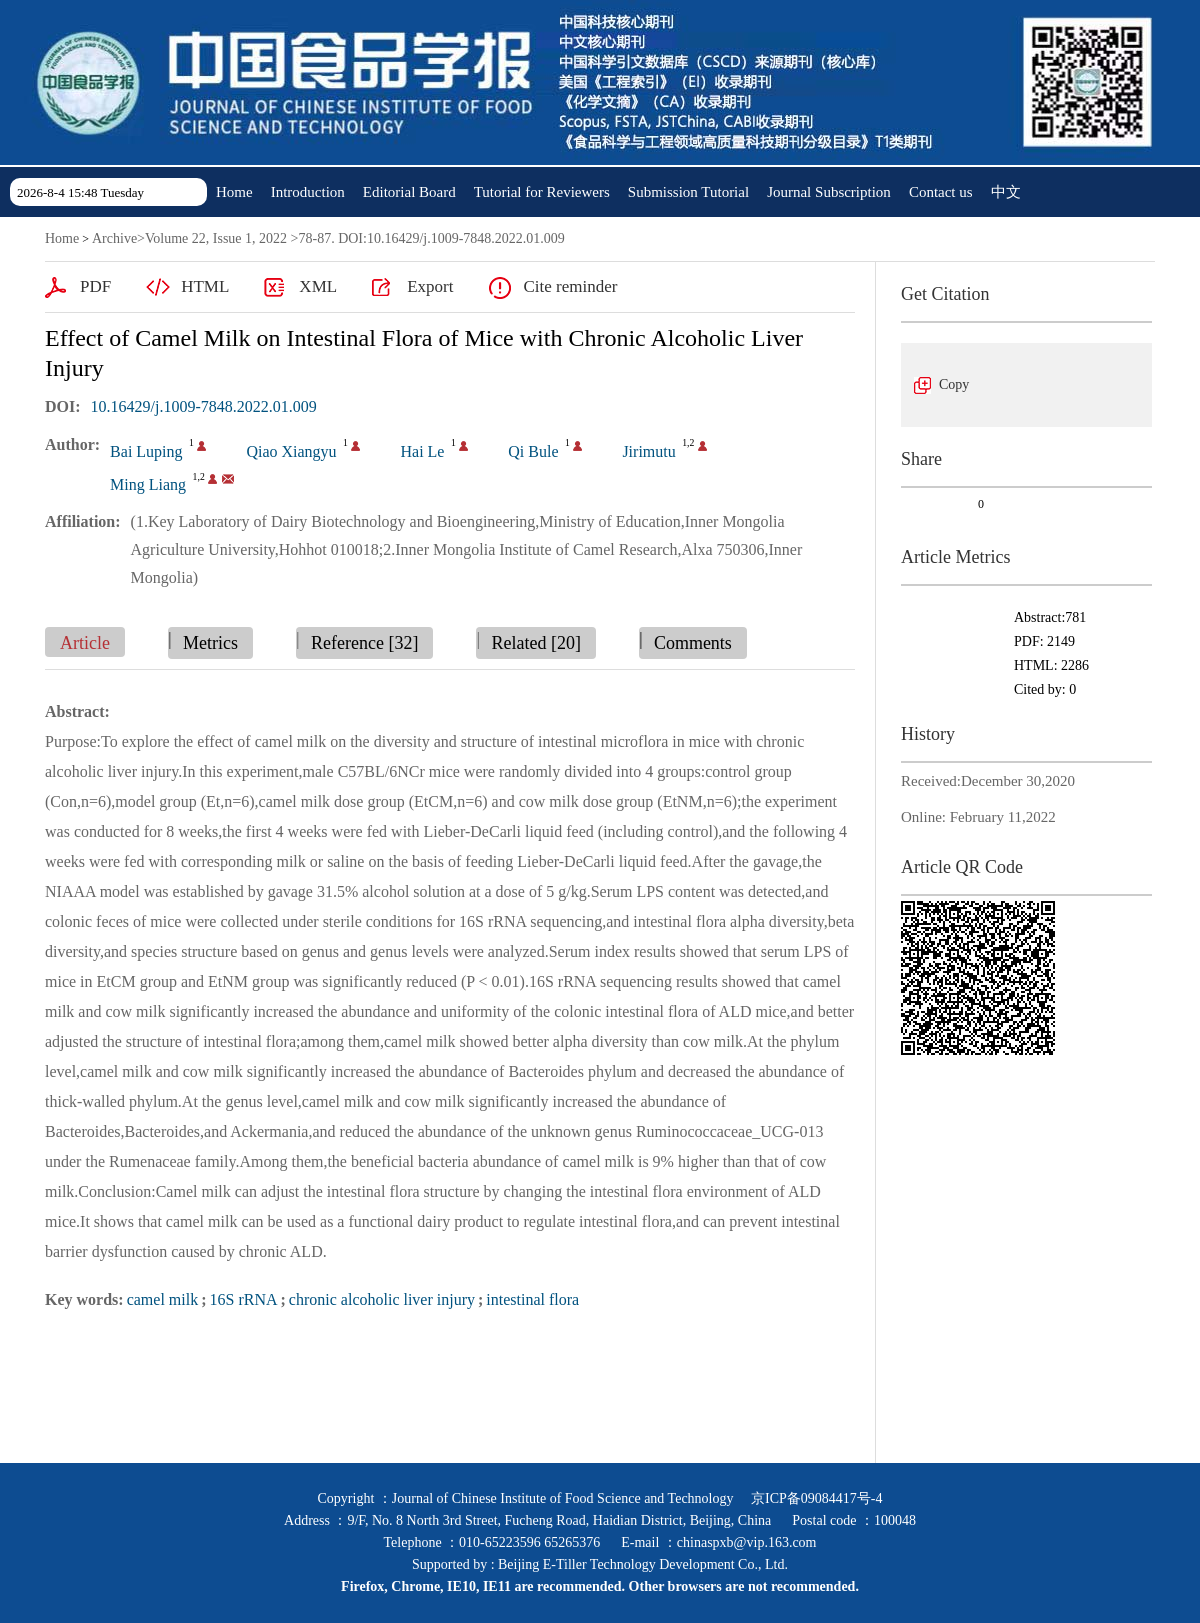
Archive (114, 238)
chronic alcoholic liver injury (382, 1299)
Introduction (308, 192)
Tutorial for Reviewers (542, 192)
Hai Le (422, 451)
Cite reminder (570, 286)
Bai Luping (146, 451)
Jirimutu (648, 451)
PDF (95, 286)
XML (318, 286)
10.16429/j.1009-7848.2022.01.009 (204, 406)
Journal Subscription (829, 192)
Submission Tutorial (688, 192)
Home (234, 192)
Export (430, 286)
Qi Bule (533, 451)
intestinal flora (532, 1299)
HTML (205, 286)
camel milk (163, 1299)
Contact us (941, 192)
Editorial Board (409, 192)
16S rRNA (244, 1299)
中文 (1006, 192)
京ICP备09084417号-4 (816, 1498)
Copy (954, 384)
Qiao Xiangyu (291, 451)
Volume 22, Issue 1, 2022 (216, 238)
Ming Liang (148, 484)
